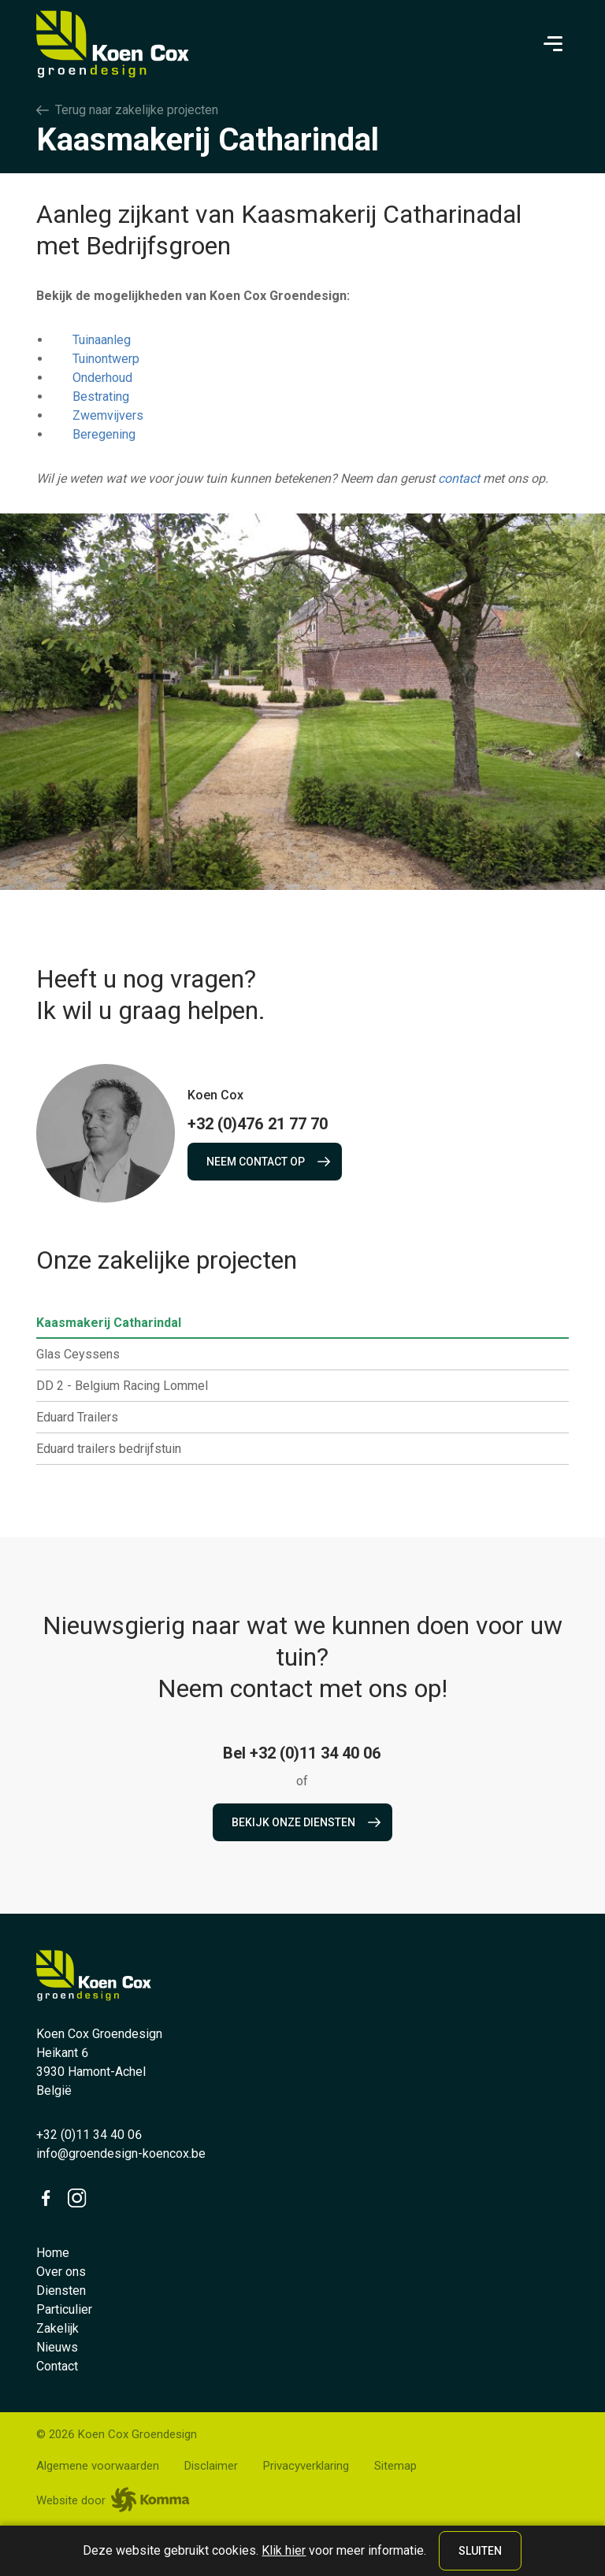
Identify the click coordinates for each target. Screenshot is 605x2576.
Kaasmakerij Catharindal (115, 1323)
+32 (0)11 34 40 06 (89, 2134)
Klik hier (284, 2550)
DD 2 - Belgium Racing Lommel (128, 1386)
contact (459, 478)
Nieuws (57, 2347)
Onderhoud (102, 377)
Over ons (61, 2271)
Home (52, 2252)
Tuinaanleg (101, 339)
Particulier (64, 2309)
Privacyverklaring (306, 2466)
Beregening (103, 434)
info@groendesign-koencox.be (121, 2153)
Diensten (61, 2290)
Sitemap (395, 2466)
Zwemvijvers (107, 415)
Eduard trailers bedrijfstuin (115, 1449)
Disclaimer (211, 2466)
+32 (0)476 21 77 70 (257, 1123)
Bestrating (100, 396)
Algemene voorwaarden (97, 2466)
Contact (57, 2366)
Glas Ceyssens (84, 1354)
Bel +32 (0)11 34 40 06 (302, 1753)
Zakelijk (57, 2328)
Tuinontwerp (105, 358)
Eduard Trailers (83, 1417)
